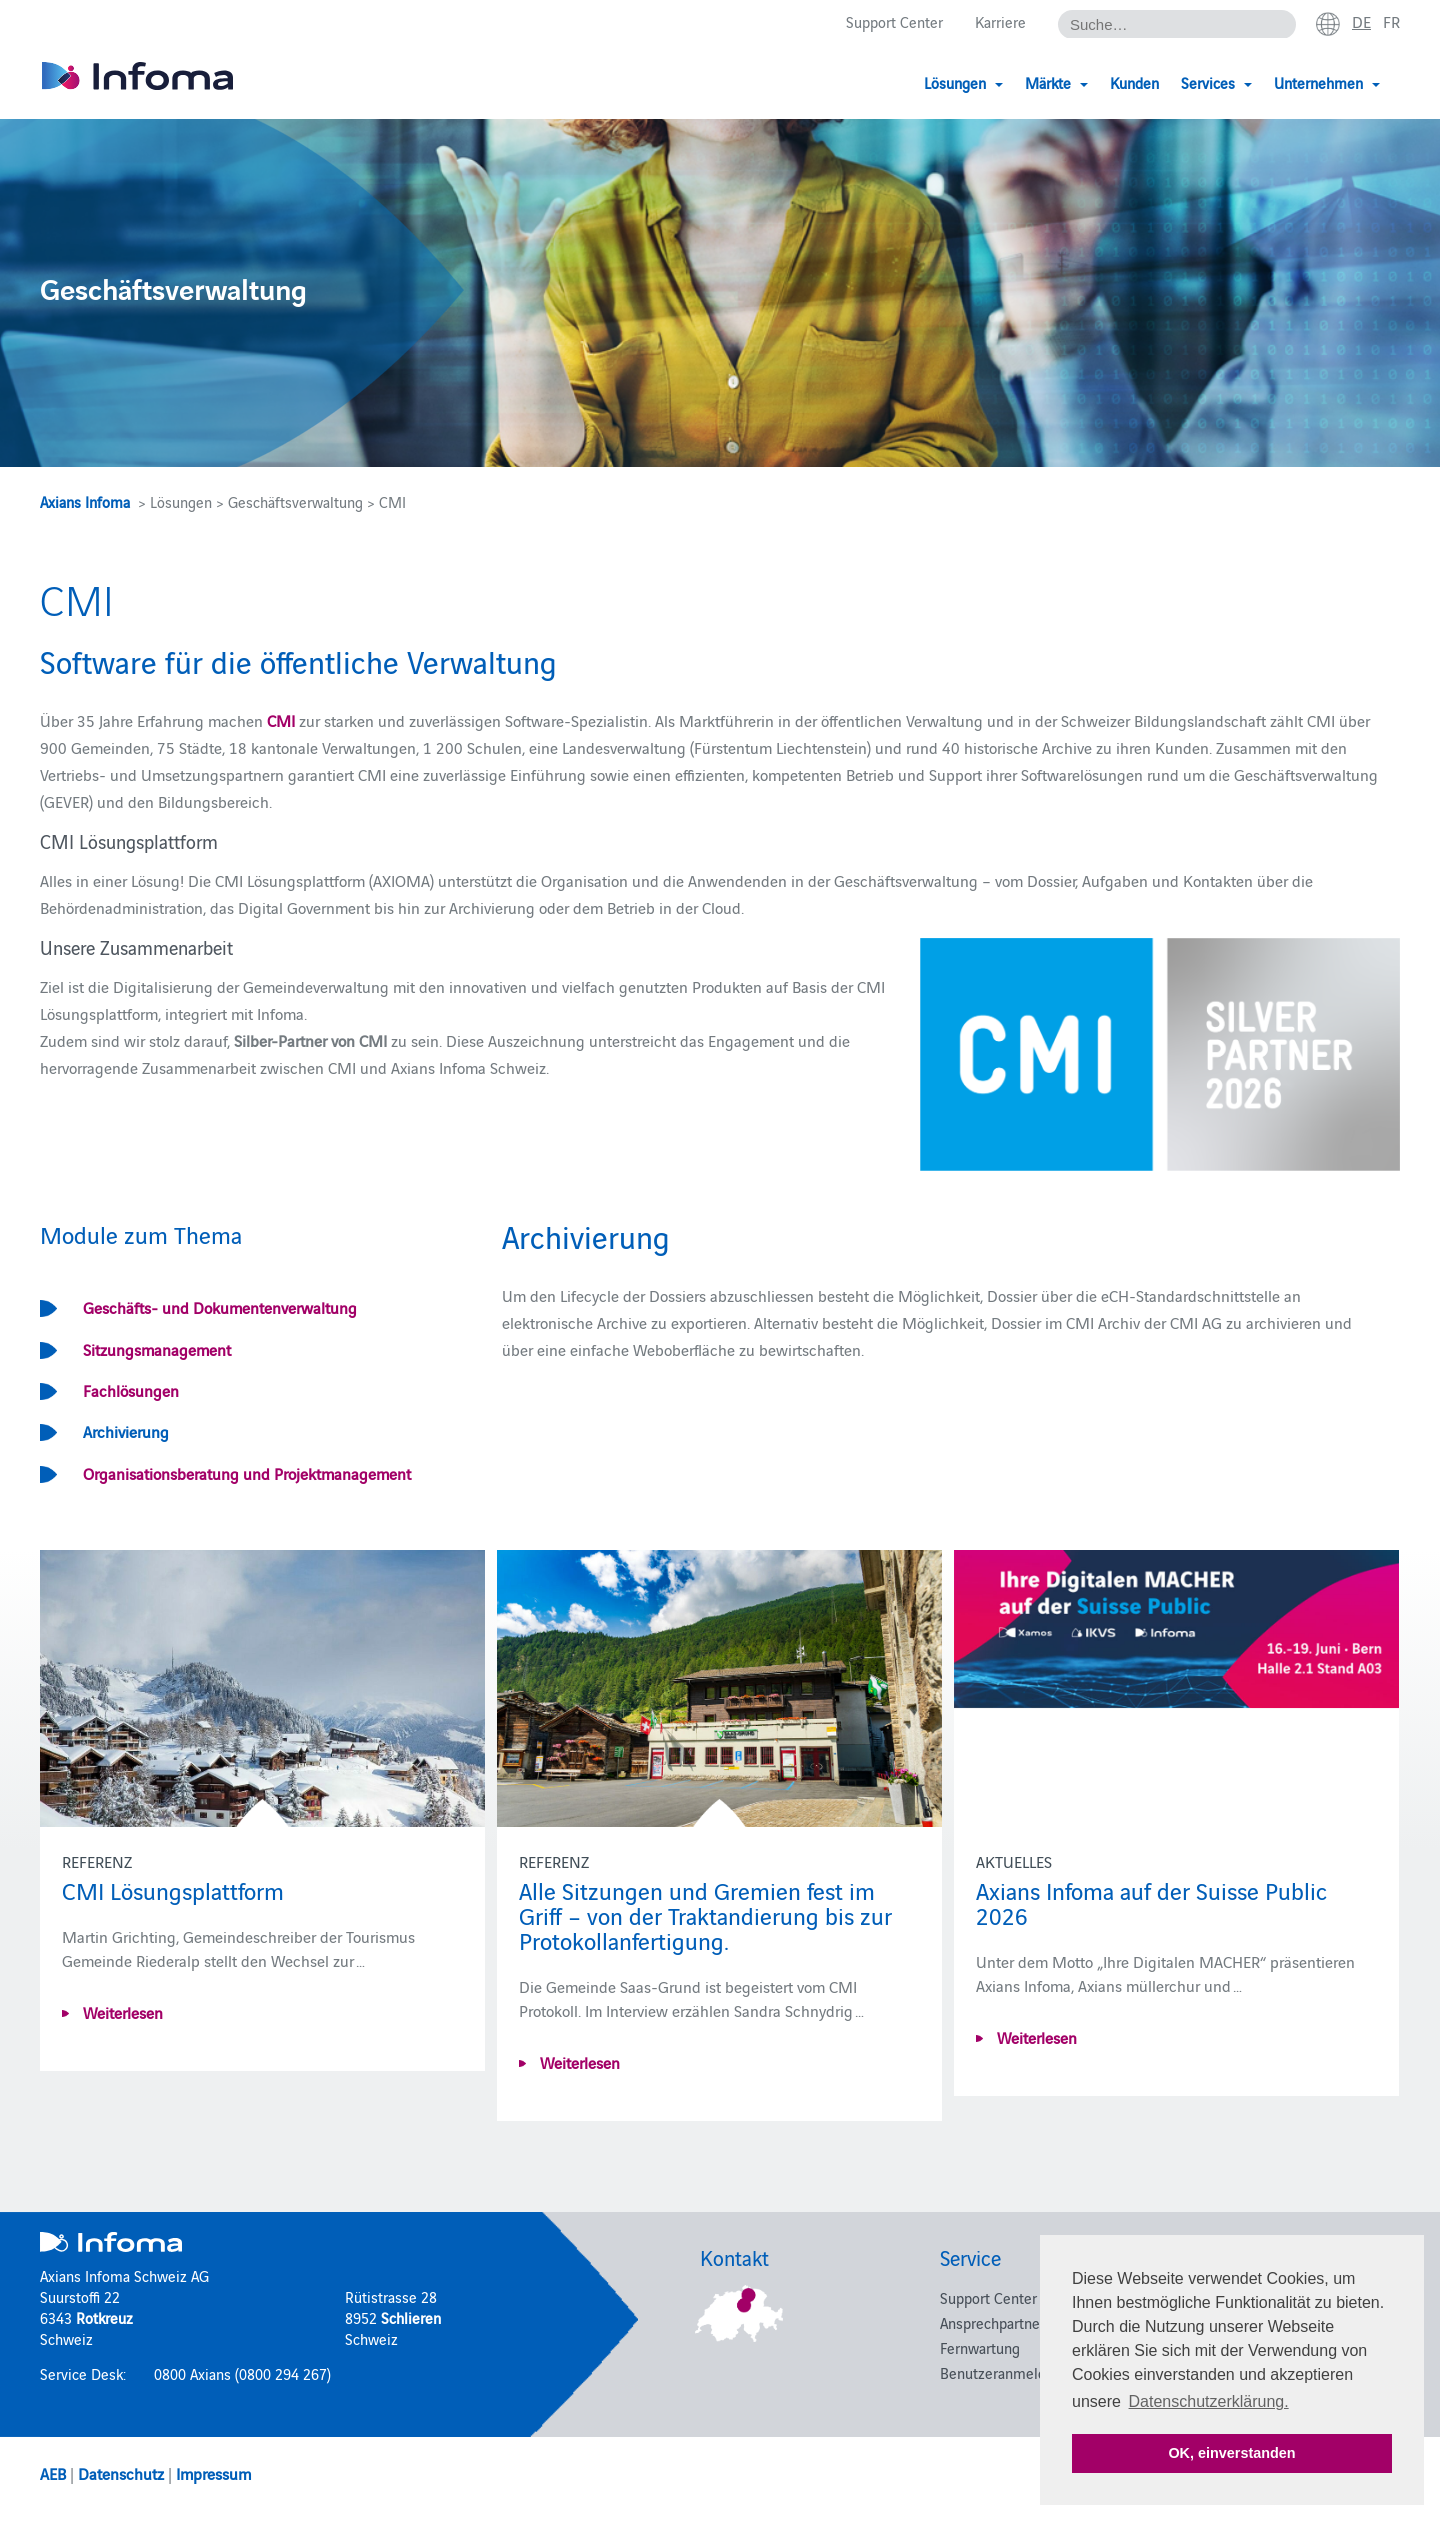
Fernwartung (980, 2347)
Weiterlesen (121, 2012)
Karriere (1000, 21)
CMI (279, 720)
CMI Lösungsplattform (173, 1889)
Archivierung (126, 1431)
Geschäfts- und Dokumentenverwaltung (220, 1307)
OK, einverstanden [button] (1231, 2453)
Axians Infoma (85, 501)
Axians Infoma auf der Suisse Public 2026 (1151, 1902)
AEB (53, 2473)
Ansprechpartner (992, 2322)
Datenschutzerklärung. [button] (1209, 2401)
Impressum (213, 2473)
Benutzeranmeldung (1005, 2372)
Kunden (1134, 82)
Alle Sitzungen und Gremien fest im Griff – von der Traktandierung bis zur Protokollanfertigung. (705, 1914)
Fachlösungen (131, 1390)
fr (1391, 21)
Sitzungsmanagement (157, 1349)
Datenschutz (121, 2473)
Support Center (894, 21)
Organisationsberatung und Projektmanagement (247, 1473)
